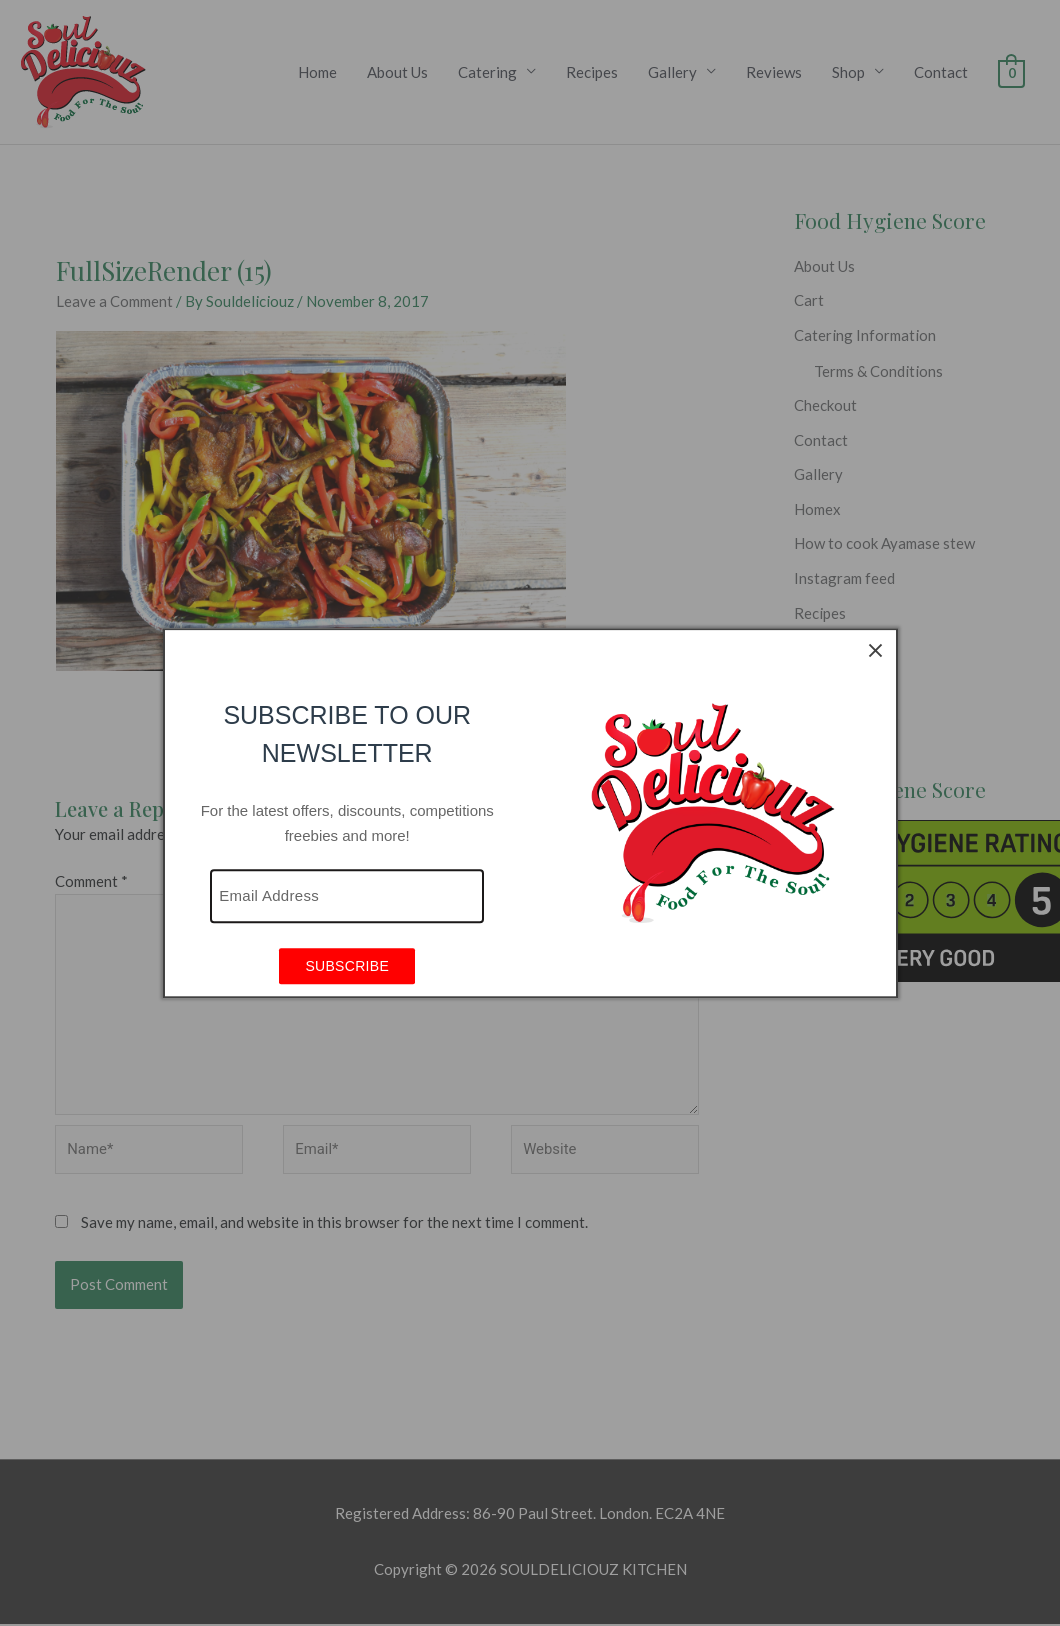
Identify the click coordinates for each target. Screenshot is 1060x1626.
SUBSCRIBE (347, 967)
